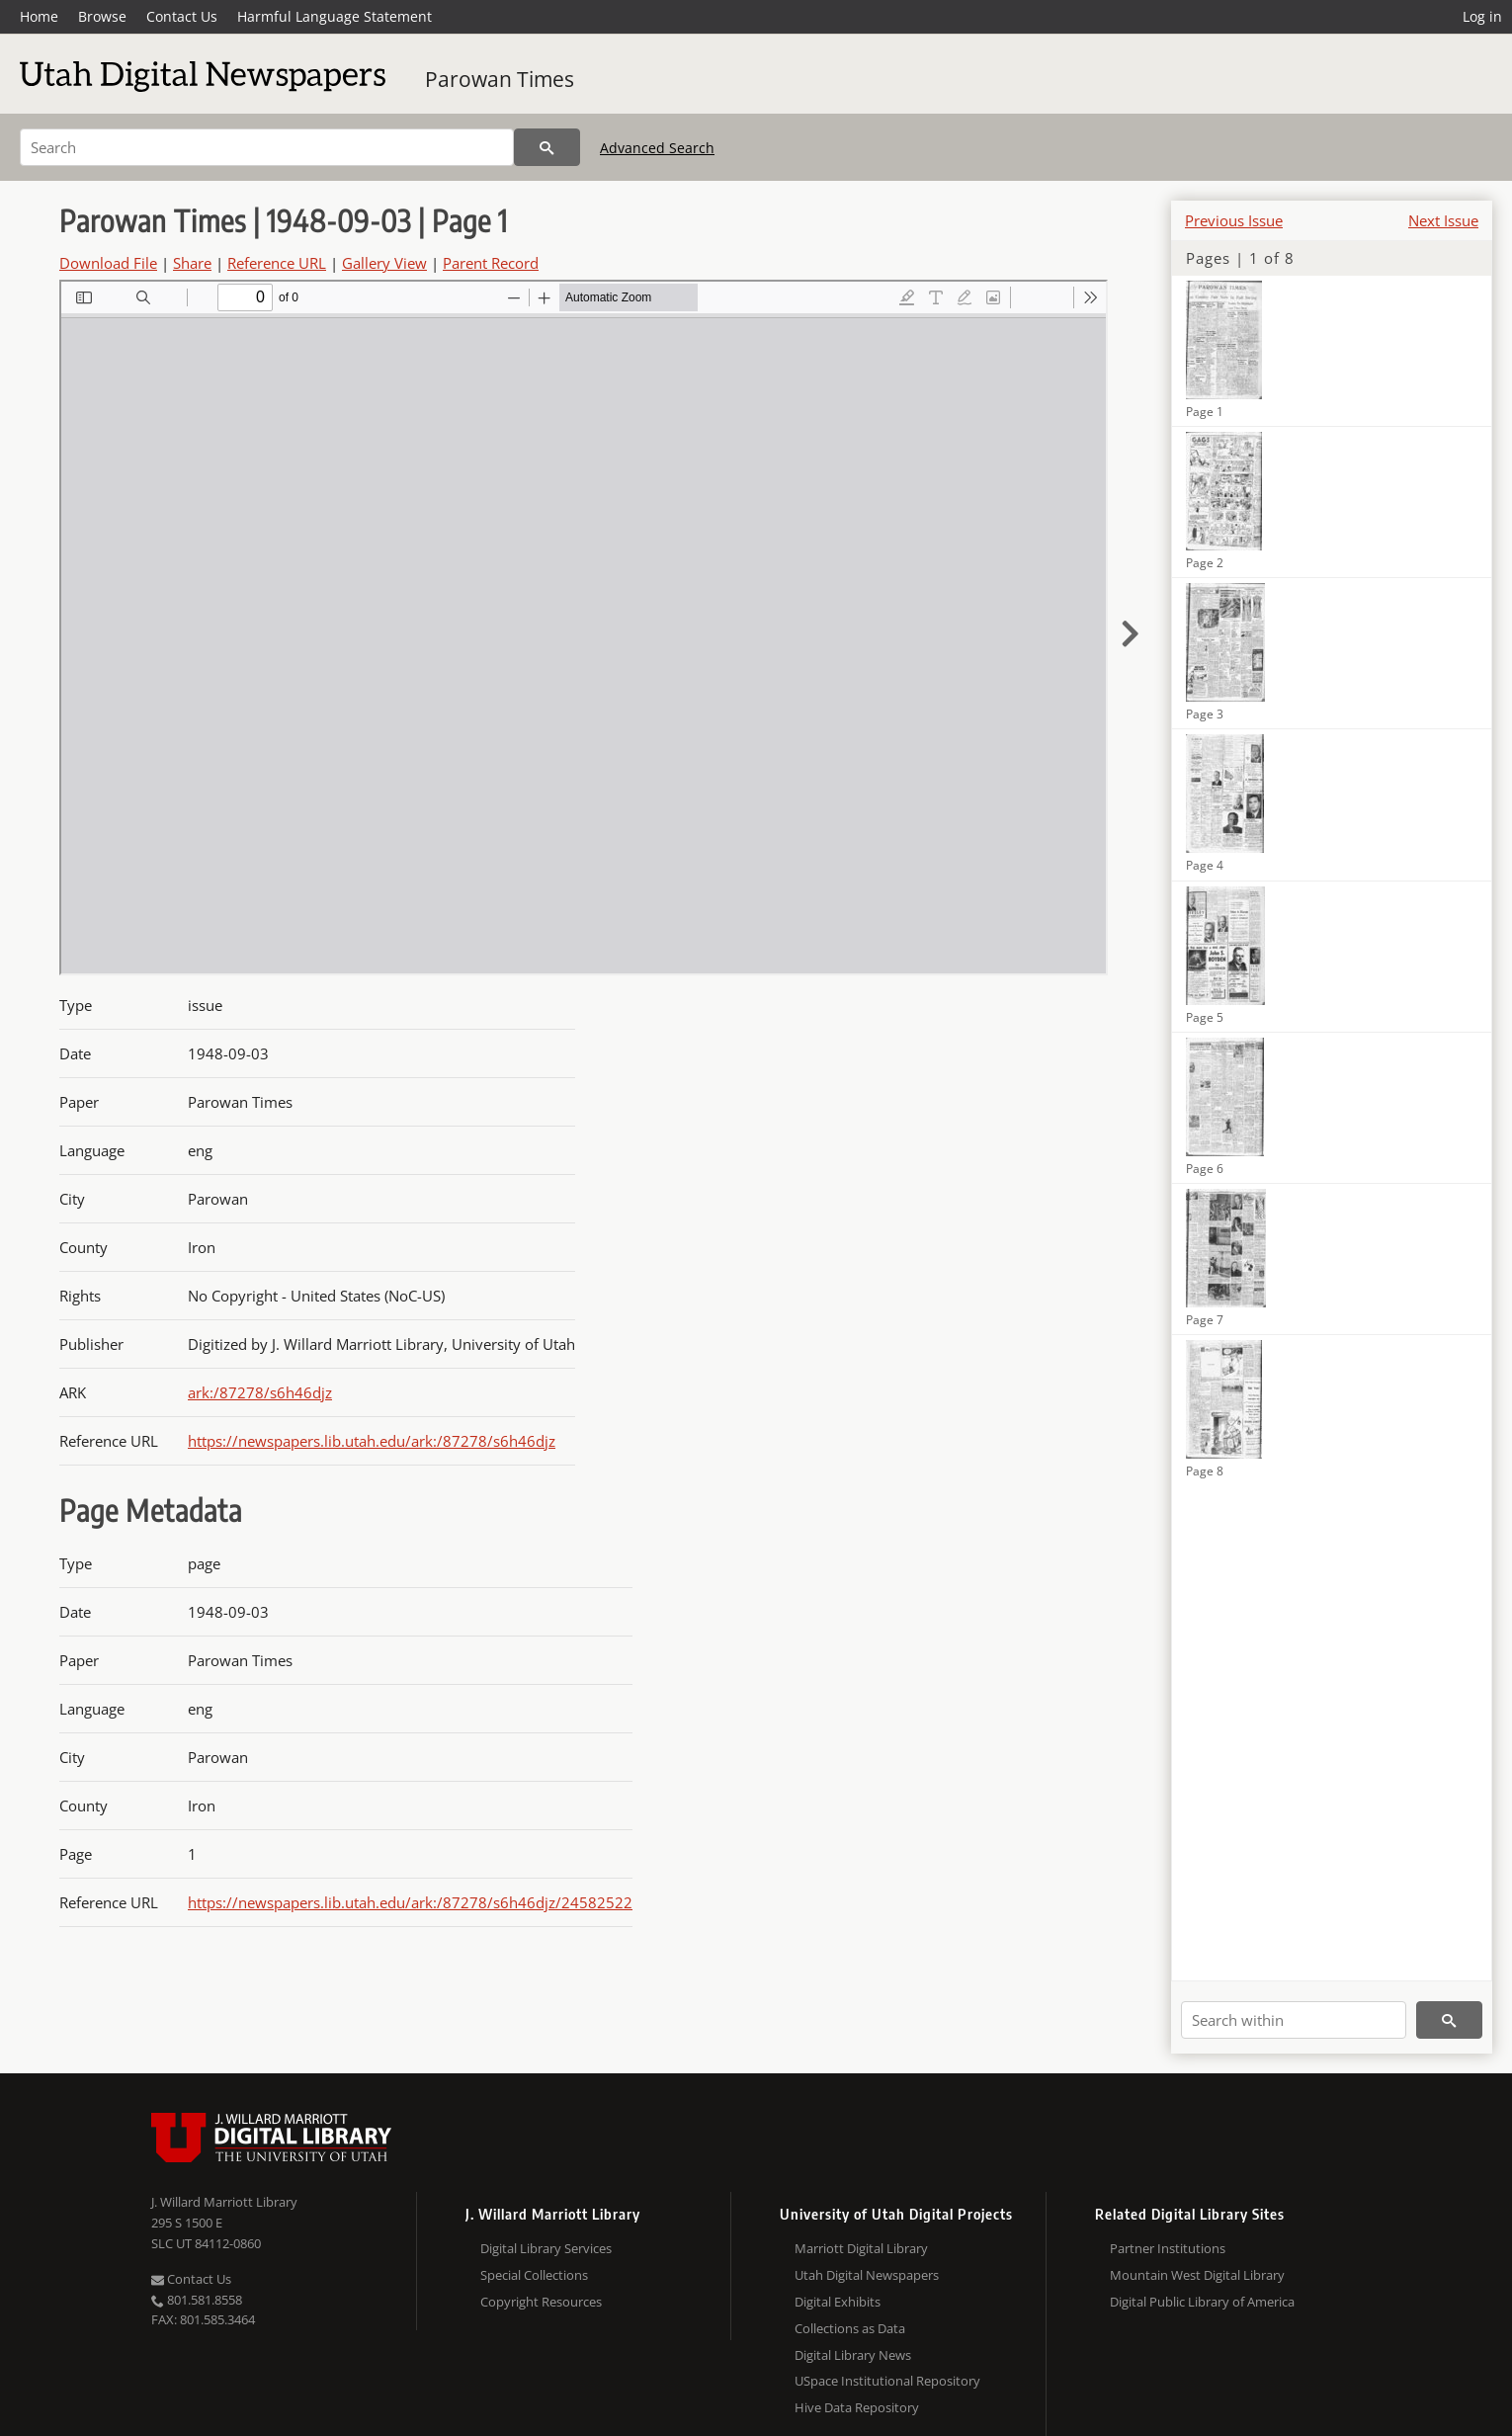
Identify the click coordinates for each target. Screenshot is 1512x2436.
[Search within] (1293, 2020)
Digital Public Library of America (1202, 2301)
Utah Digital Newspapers (867, 2275)
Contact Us (181, 16)
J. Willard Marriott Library (224, 2202)
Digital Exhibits (838, 2301)
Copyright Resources (541, 2301)
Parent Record (491, 263)
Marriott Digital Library (861, 2248)
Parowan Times (499, 79)
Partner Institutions (1167, 2248)
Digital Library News (853, 2355)
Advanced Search (657, 147)
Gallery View (384, 263)
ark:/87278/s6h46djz (260, 1392)
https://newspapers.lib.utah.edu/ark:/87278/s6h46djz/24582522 (410, 1902)
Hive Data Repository (857, 2407)
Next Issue (1443, 220)
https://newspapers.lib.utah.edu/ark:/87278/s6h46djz (371, 1441)
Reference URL (276, 263)
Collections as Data (850, 2328)
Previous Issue (1234, 220)
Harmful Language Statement (334, 16)
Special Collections (534, 2275)
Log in (1482, 16)
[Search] (267, 147)
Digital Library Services (546, 2248)
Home (39, 16)
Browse (102, 16)
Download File (108, 263)
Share (192, 263)
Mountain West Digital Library (1197, 2275)
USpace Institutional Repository (887, 2381)
